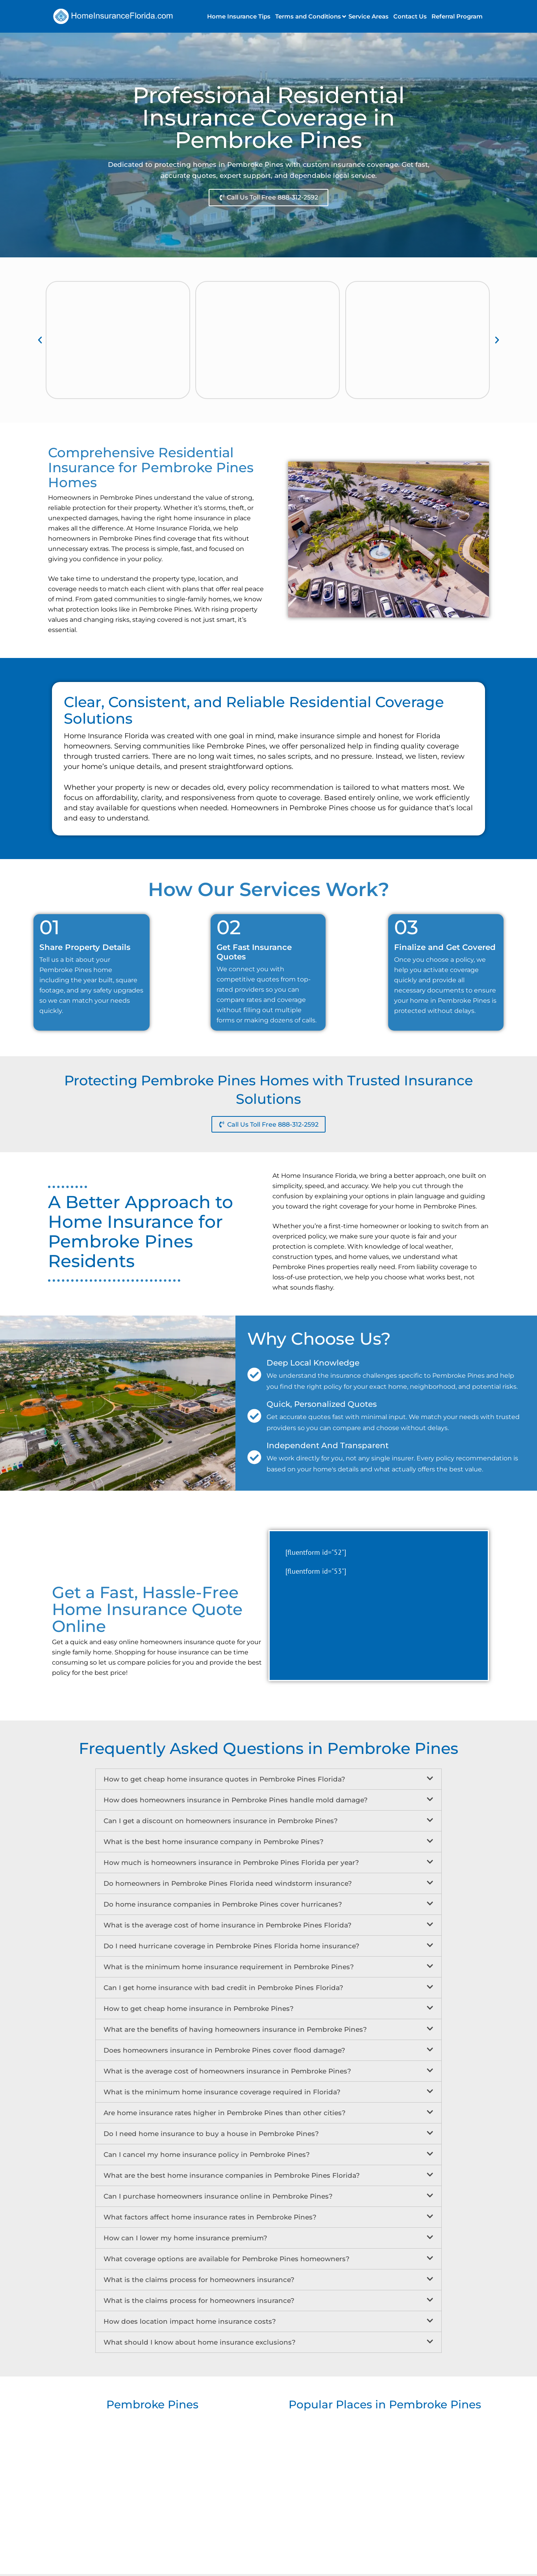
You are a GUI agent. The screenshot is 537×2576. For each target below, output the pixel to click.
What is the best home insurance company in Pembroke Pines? (214, 1844)
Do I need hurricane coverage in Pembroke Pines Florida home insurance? (231, 1948)
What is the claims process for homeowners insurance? (199, 2282)
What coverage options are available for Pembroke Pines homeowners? (227, 2261)
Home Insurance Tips (238, 16)
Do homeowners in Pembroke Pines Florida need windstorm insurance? (228, 1885)
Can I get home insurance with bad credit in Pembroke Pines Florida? (223, 1990)
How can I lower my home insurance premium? (185, 2240)
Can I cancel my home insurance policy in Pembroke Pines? (207, 2156)
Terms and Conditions (308, 16)
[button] (309, 16)
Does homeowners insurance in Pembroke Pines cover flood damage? (224, 2052)
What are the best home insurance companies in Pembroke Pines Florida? (232, 2177)
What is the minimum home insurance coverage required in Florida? (222, 2094)
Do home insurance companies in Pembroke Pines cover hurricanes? (223, 1906)
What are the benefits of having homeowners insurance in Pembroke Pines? (235, 2031)
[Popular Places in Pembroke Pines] (384, 2482)
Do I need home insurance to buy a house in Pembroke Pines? (211, 2136)
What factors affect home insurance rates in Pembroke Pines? (210, 2219)
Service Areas (368, 16)
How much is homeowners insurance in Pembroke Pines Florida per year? (231, 1864)
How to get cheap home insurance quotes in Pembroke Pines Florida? (224, 1781)
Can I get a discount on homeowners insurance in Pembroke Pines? (221, 1823)
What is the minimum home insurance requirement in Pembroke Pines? (229, 1969)
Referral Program (457, 16)
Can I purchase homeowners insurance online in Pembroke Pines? (218, 2198)
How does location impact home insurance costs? (190, 2323)
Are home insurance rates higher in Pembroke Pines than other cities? (225, 2115)
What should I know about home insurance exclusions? (200, 2344)
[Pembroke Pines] (152, 2482)
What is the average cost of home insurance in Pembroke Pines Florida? (228, 1927)
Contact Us (410, 16)
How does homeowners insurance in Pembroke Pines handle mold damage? (236, 1802)
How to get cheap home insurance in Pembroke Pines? (199, 2010)
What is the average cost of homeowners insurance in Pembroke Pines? (227, 2073)
